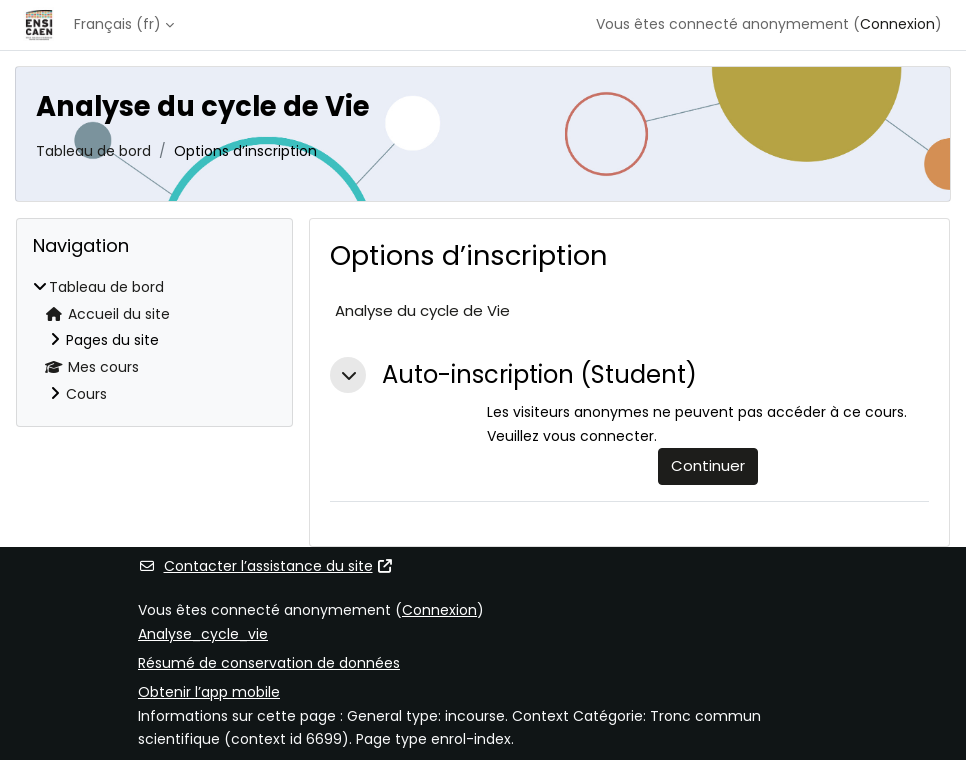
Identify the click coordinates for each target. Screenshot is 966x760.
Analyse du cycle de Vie (422, 310)
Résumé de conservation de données (269, 663)
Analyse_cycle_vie (203, 634)
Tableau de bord (93, 151)
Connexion (897, 24)
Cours (86, 394)
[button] (348, 375)
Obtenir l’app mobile (209, 692)
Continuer (708, 465)
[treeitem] (154, 341)
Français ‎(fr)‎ (117, 24)
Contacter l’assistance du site (266, 566)
